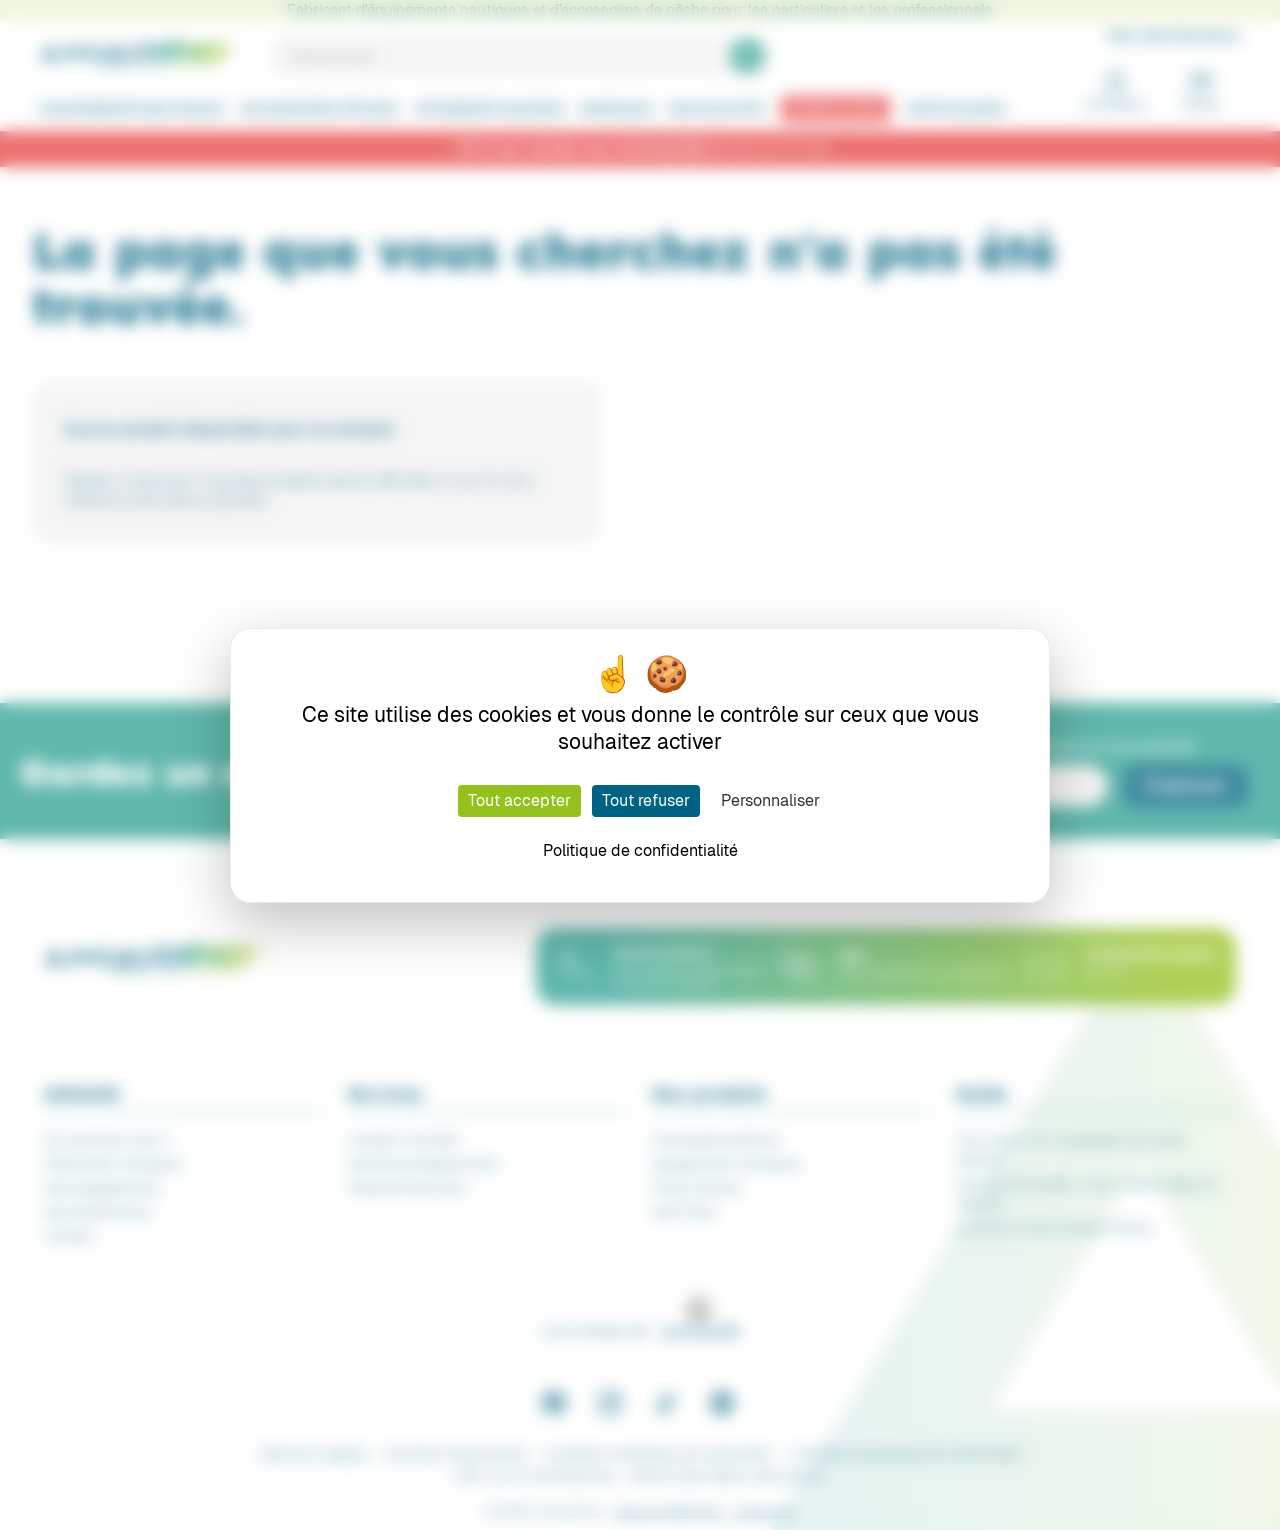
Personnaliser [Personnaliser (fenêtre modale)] (770, 800)
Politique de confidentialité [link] (640, 850)
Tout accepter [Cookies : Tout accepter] (519, 800)
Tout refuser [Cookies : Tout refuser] (646, 800)
